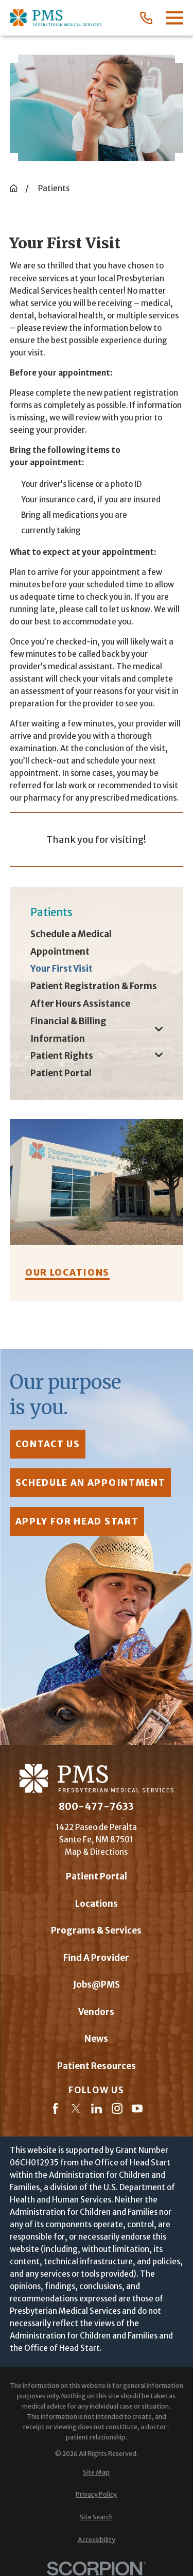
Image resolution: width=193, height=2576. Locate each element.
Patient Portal (96, 1876)
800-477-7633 (96, 1807)
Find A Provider (96, 1957)
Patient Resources (96, 2066)
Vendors (96, 2012)
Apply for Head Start (76, 1521)
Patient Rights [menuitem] (61, 1055)
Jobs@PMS (96, 1984)
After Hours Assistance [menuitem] (80, 1003)
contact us (47, 1444)
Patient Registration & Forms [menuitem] (93, 986)
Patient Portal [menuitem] (61, 1073)
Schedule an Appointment (90, 1482)
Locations (96, 1903)
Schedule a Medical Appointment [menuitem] (71, 942)
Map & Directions (96, 1852)
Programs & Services (96, 1930)
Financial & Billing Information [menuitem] (68, 1029)
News (96, 2038)
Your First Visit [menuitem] (61, 968)
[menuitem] (96, 2472)
